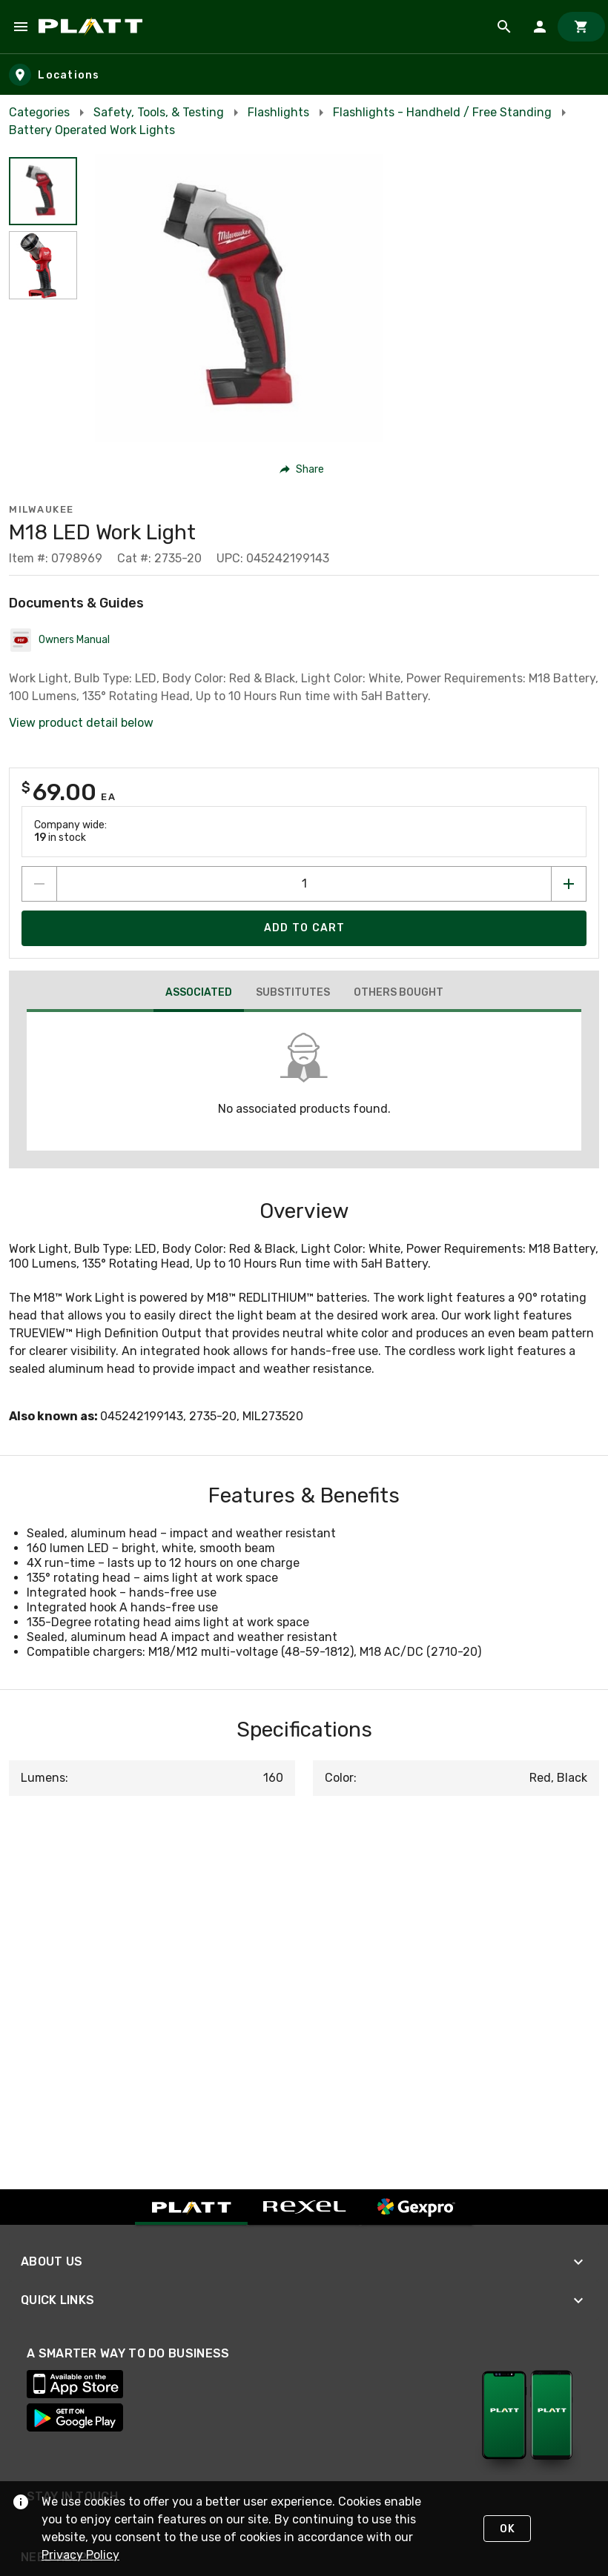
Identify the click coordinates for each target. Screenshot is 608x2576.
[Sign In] (540, 26)
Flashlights (278, 112)
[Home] (93, 26)
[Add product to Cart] (304, 928)
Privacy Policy (80, 2555)
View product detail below (81, 723)
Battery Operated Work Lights (92, 130)
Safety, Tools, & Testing (158, 112)
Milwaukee (41, 509)
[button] (302, 469)
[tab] (198, 994)
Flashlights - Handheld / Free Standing (442, 112)
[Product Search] (504, 26)
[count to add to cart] (304, 884)
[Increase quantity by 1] (569, 884)
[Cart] (581, 26)
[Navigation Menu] (21, 26)
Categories (39, 112)
